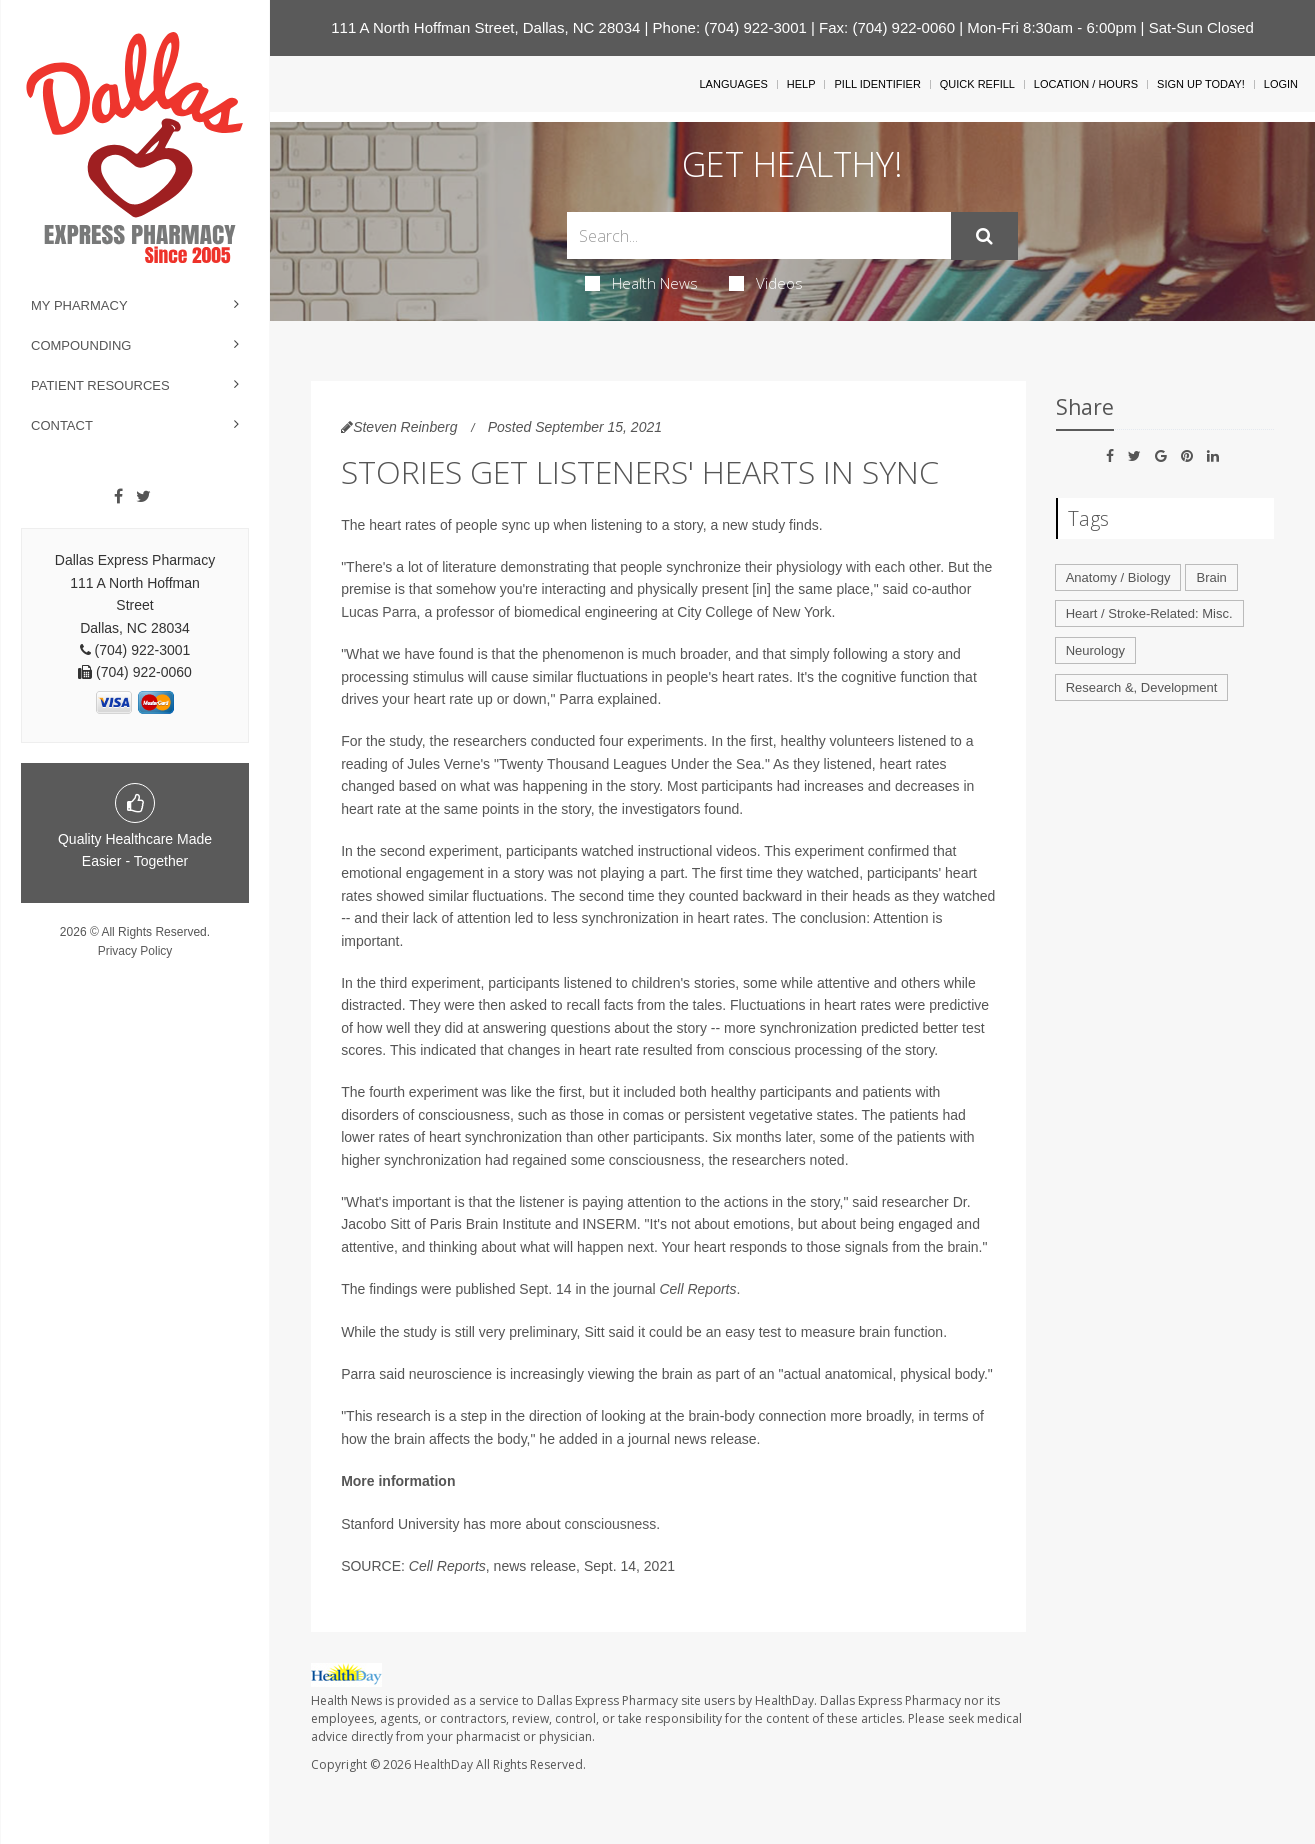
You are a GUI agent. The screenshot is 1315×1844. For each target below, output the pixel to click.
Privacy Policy (135, 951)
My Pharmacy (79, 305)
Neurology (1095, 650)
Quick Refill (977, 84)
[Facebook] (118, 497)
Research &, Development (1142, 687)
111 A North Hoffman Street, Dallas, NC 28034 (485, 27)
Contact (62, 425)
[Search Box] (759, 235)
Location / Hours (1086, 84)
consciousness (610, 1524)
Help (801, 84)
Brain (1211, 577)
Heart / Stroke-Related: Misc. (1149, 613)
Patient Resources (100, 385)
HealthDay (443, 1764)
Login (1281, 84)
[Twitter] (143, 497)
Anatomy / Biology (1118, 577)
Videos (766, 283)
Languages (733, 84)
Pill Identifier (877, 84)
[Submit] (984, 236)
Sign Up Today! (1201, 84)
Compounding (81, 345)
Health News (641, 283)
